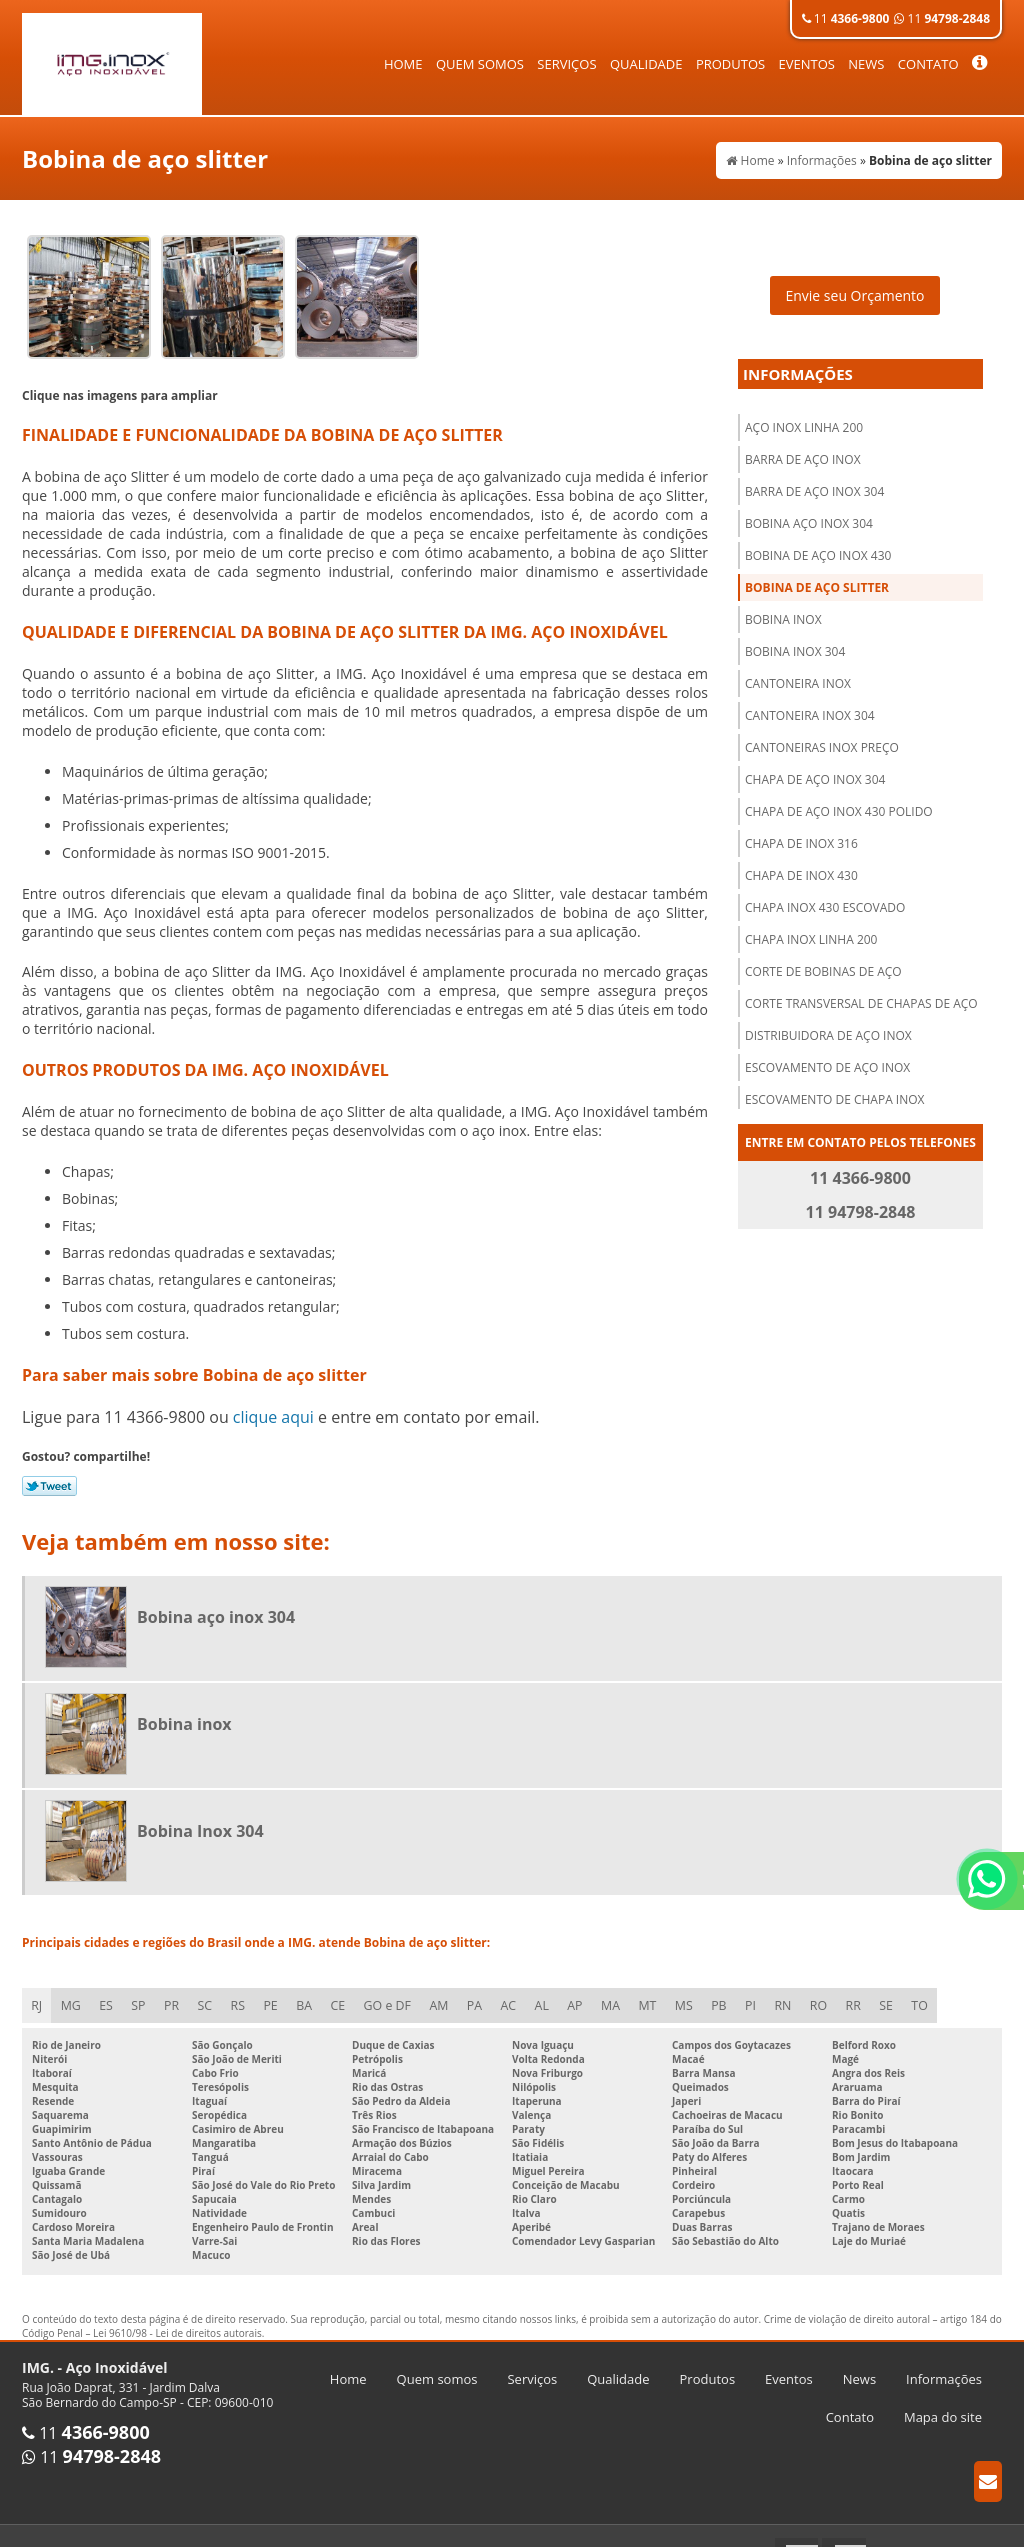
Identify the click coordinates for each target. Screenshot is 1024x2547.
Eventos (807, 64)
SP (142, 1992)
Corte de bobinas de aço (823, 957)
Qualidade (646, 64)
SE (911, 1992)
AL (557, 1992)
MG (73, 1992)
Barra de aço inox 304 (814, 477)
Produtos (730, 64)
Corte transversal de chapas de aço (861, 989)
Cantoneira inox (798, 669)
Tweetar (49, 1472)
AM (450, 1992)
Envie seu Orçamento (854, 281)
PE (279, 1992)
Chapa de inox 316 (801, 829)
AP (591, 1992)
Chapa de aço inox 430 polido (839, 797)
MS (702, 1992)
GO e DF (398, 1992)
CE (348, 1992)
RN (805, 1992)
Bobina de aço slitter (817, 573)
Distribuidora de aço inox (828, 1021)
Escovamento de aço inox (827, 1053)
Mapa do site (943, 2405)
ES (108, 1992)
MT (665, 1992)
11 (846, 18)
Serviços (566, 64)
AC (522, 1992)
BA (313, 1992)
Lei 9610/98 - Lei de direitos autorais (177, 2321)
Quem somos (480, 64)
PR (176, 1992)
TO (946, 1992)
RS (245, 1992)
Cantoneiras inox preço (822, 733)
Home (403, 64)
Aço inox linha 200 (804, 413)
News (866, 64)
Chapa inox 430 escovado (825, 893)
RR (877, 1992)
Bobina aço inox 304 (809, 509)
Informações (798, 360)
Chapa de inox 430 (801, 861)
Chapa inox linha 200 (811, 925)
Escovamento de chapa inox (835, 1085)
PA (487, 1992)
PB (739, 1992)
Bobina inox (783, 605)
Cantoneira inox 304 (810, 701)
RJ (37, 1992)
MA (627, 1992)
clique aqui (273, 1403)
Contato (928, 64)
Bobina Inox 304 (795, 637)
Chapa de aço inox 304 (815, 765)
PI (772, 1992)
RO (842, 1992)
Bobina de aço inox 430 (818, 541)
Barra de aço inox (803, 445)
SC (211, 1992)
